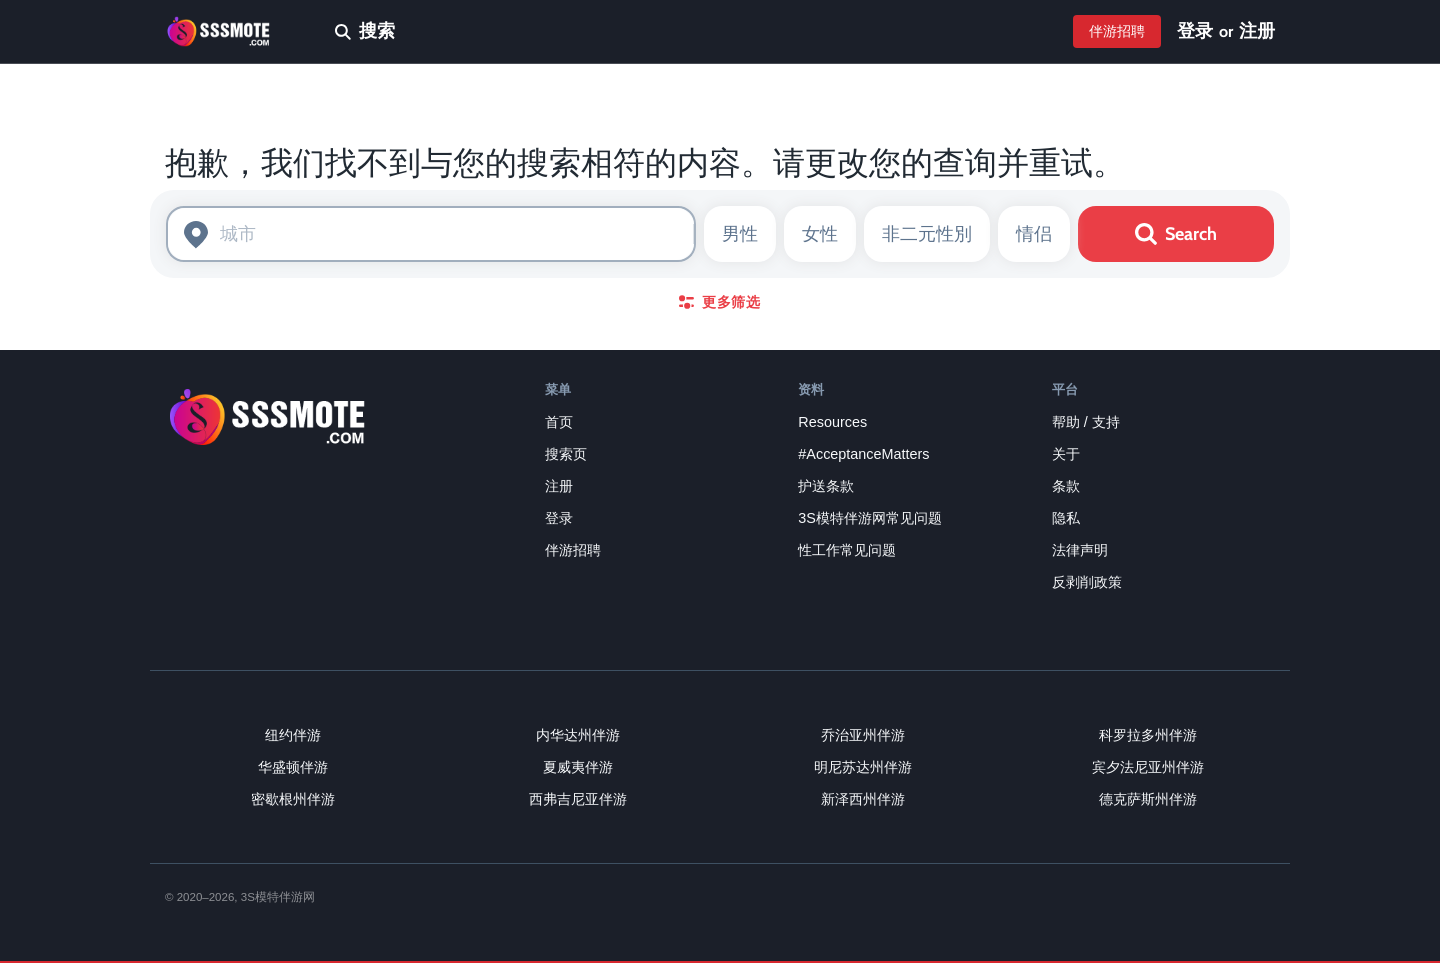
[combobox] (431, 234)
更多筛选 (720, 302)
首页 (559, 422)
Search (1176, 234)
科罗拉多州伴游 (1148, 735)
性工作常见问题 (847, 550)
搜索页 (566, 454)
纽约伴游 (293, 735)
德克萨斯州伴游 (1148, 799)
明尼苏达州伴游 (863, 767)
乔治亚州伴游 (863, 735)
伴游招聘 (1117, 31)
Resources (832, 422)
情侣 (1034, 234)
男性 (740, 234)
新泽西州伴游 (863, 799)
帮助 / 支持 (1086, 422)
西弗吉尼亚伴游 (578, 799)
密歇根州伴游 (293, 799)
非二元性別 (927, 234)
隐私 (1066, 518)
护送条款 (826, 486)
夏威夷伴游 (578, 767)
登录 (1195, 31)
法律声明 (1080, 550)
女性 (820, 234)
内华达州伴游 (578, 735)
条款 (1066, 486)
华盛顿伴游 (293, 767)
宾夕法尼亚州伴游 (1148, 767)
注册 (1257, 31)
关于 (1066, 454)
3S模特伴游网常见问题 (870, 518)
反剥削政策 (1087, 582)
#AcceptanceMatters (863, 454)
